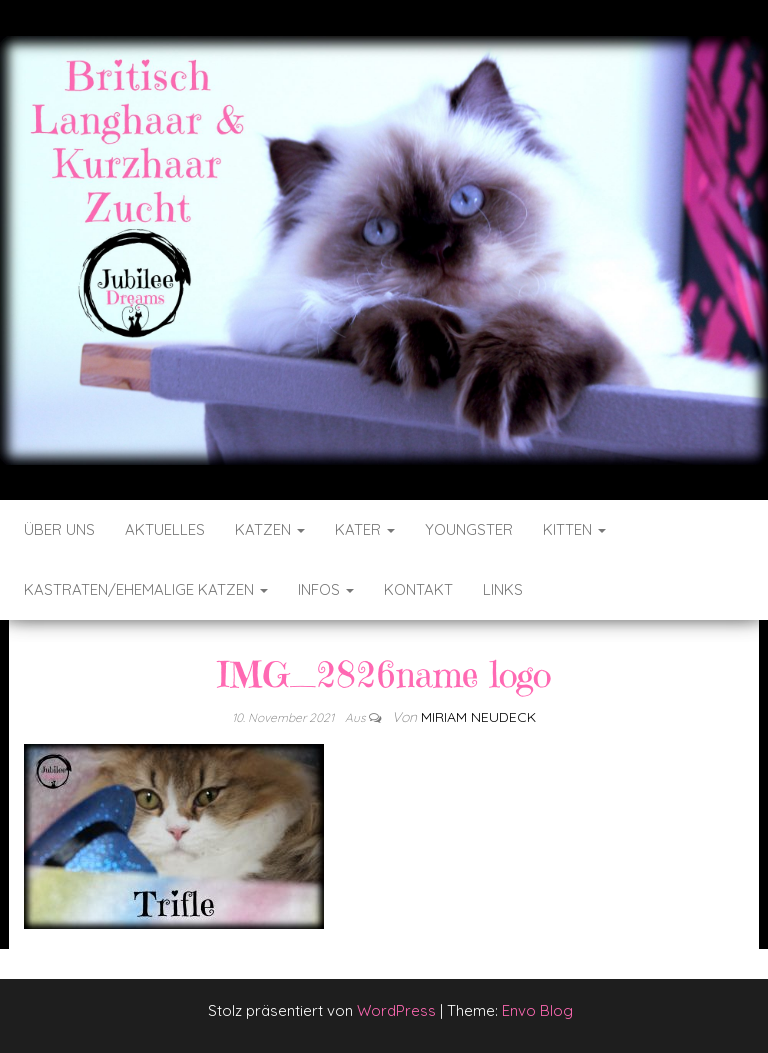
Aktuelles (165, 529)
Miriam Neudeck (478, 717)
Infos (326, 589)
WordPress (396, 1010)
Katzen (270, 529)
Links (503, 589)
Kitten (574, 529)
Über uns (59, 529)
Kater (365, 529)
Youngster (469, 529)
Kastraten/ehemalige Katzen (146, 589)
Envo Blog (537, 1010)
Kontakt (418, 589)
